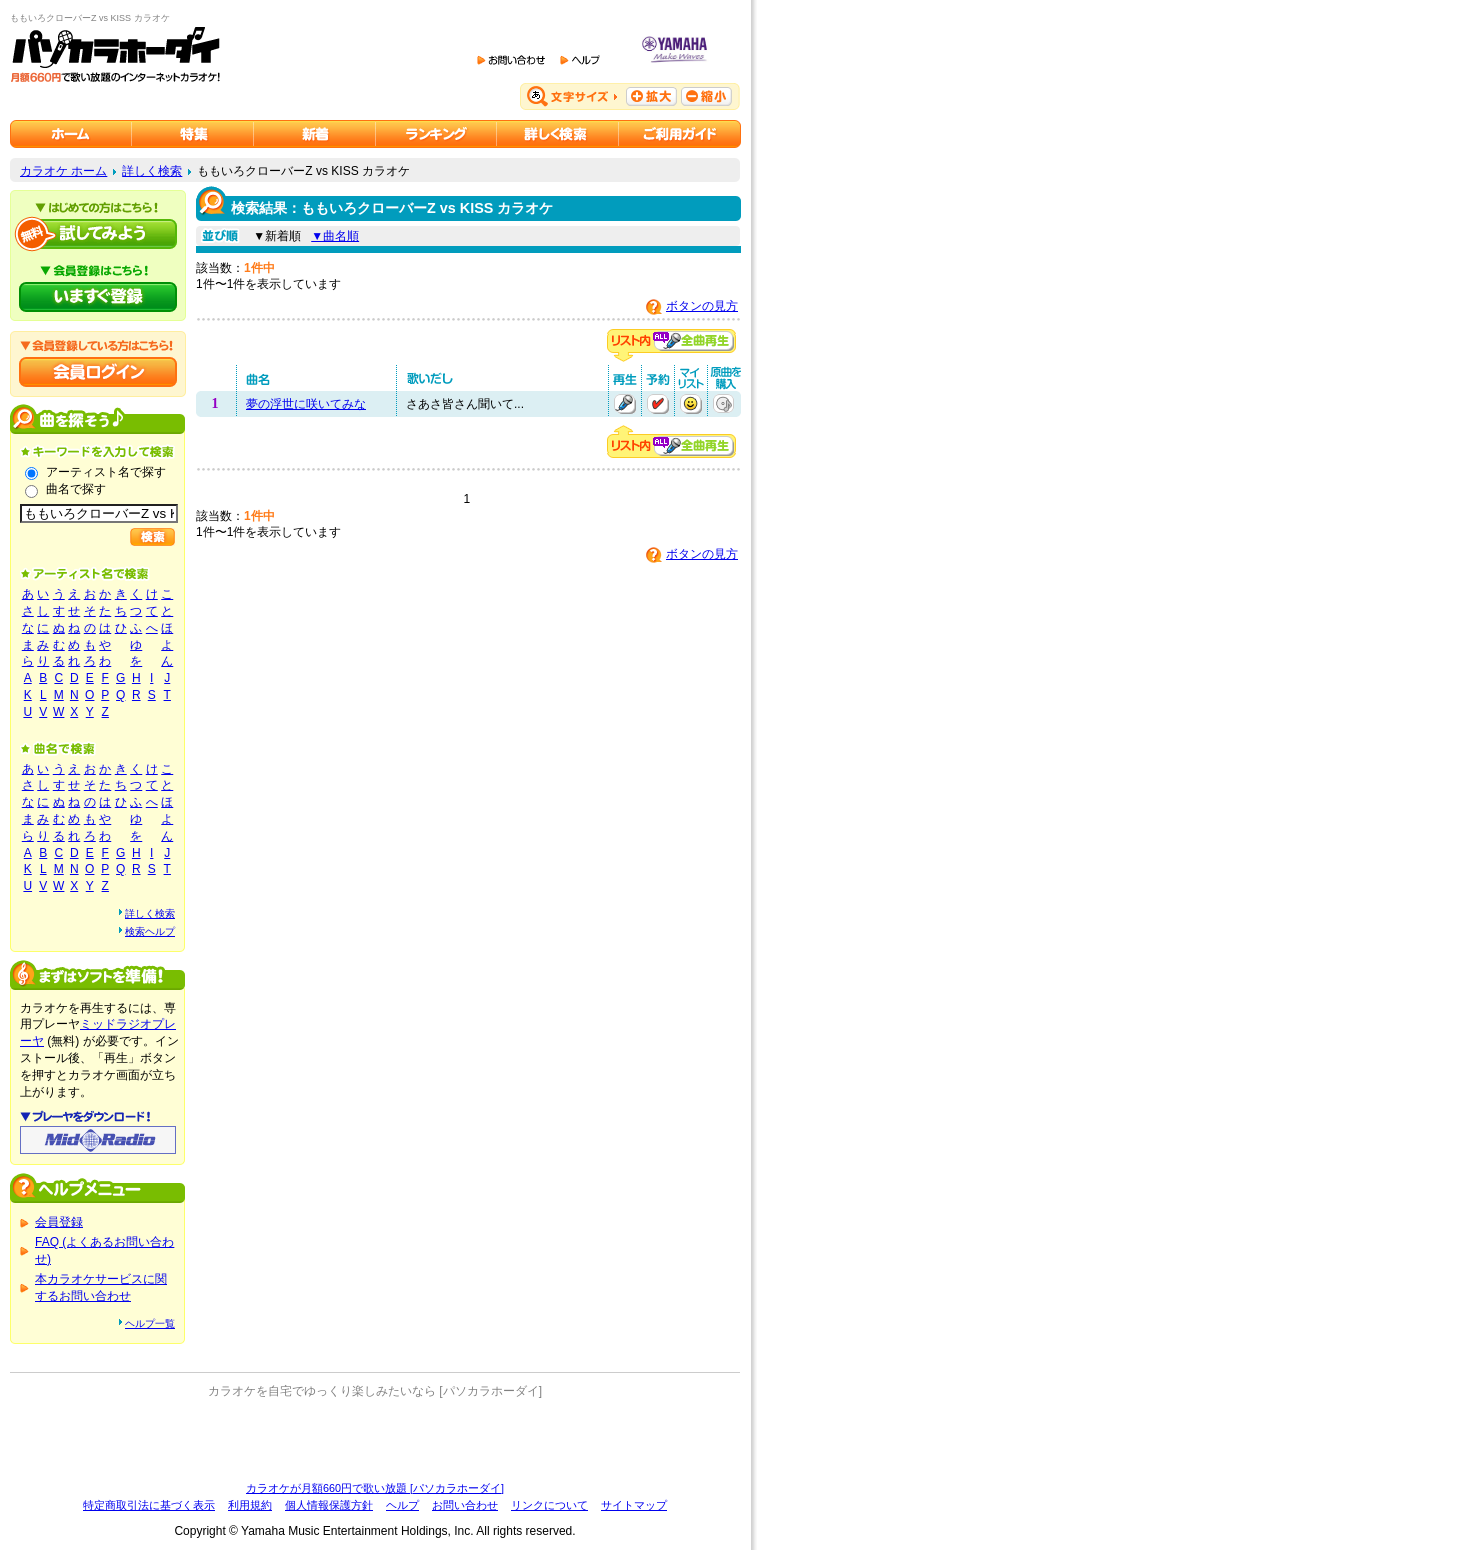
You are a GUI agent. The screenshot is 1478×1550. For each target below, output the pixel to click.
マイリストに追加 (691, 404)
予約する (658, 404)
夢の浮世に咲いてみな (306, 404)
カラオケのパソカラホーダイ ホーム (71, 134)
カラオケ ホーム (63, 171)
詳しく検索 (152, 171)
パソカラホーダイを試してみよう (98, 234)
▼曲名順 (335, 236)
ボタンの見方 (702, 306)
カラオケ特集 (193, 134)
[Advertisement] (375, 1440)
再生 (625, 404)
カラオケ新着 (315, 134)
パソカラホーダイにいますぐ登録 (98, 297)
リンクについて (549, 1505)
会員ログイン (98, 372)
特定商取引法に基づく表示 (149, 1505)
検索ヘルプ (150, 931)
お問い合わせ (465, 1505)
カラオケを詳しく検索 (558, 134)
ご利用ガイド (680, 134)
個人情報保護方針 (329, 1505)
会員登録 (59, 1222)
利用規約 (250, 1505)
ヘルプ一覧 (150, 1323)
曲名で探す (76, 489)
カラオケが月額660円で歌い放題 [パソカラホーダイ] (375, 1488)
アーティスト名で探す (106, 472)
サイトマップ (634, 1505)
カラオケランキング (436, 134)
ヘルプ (402, 1505)
